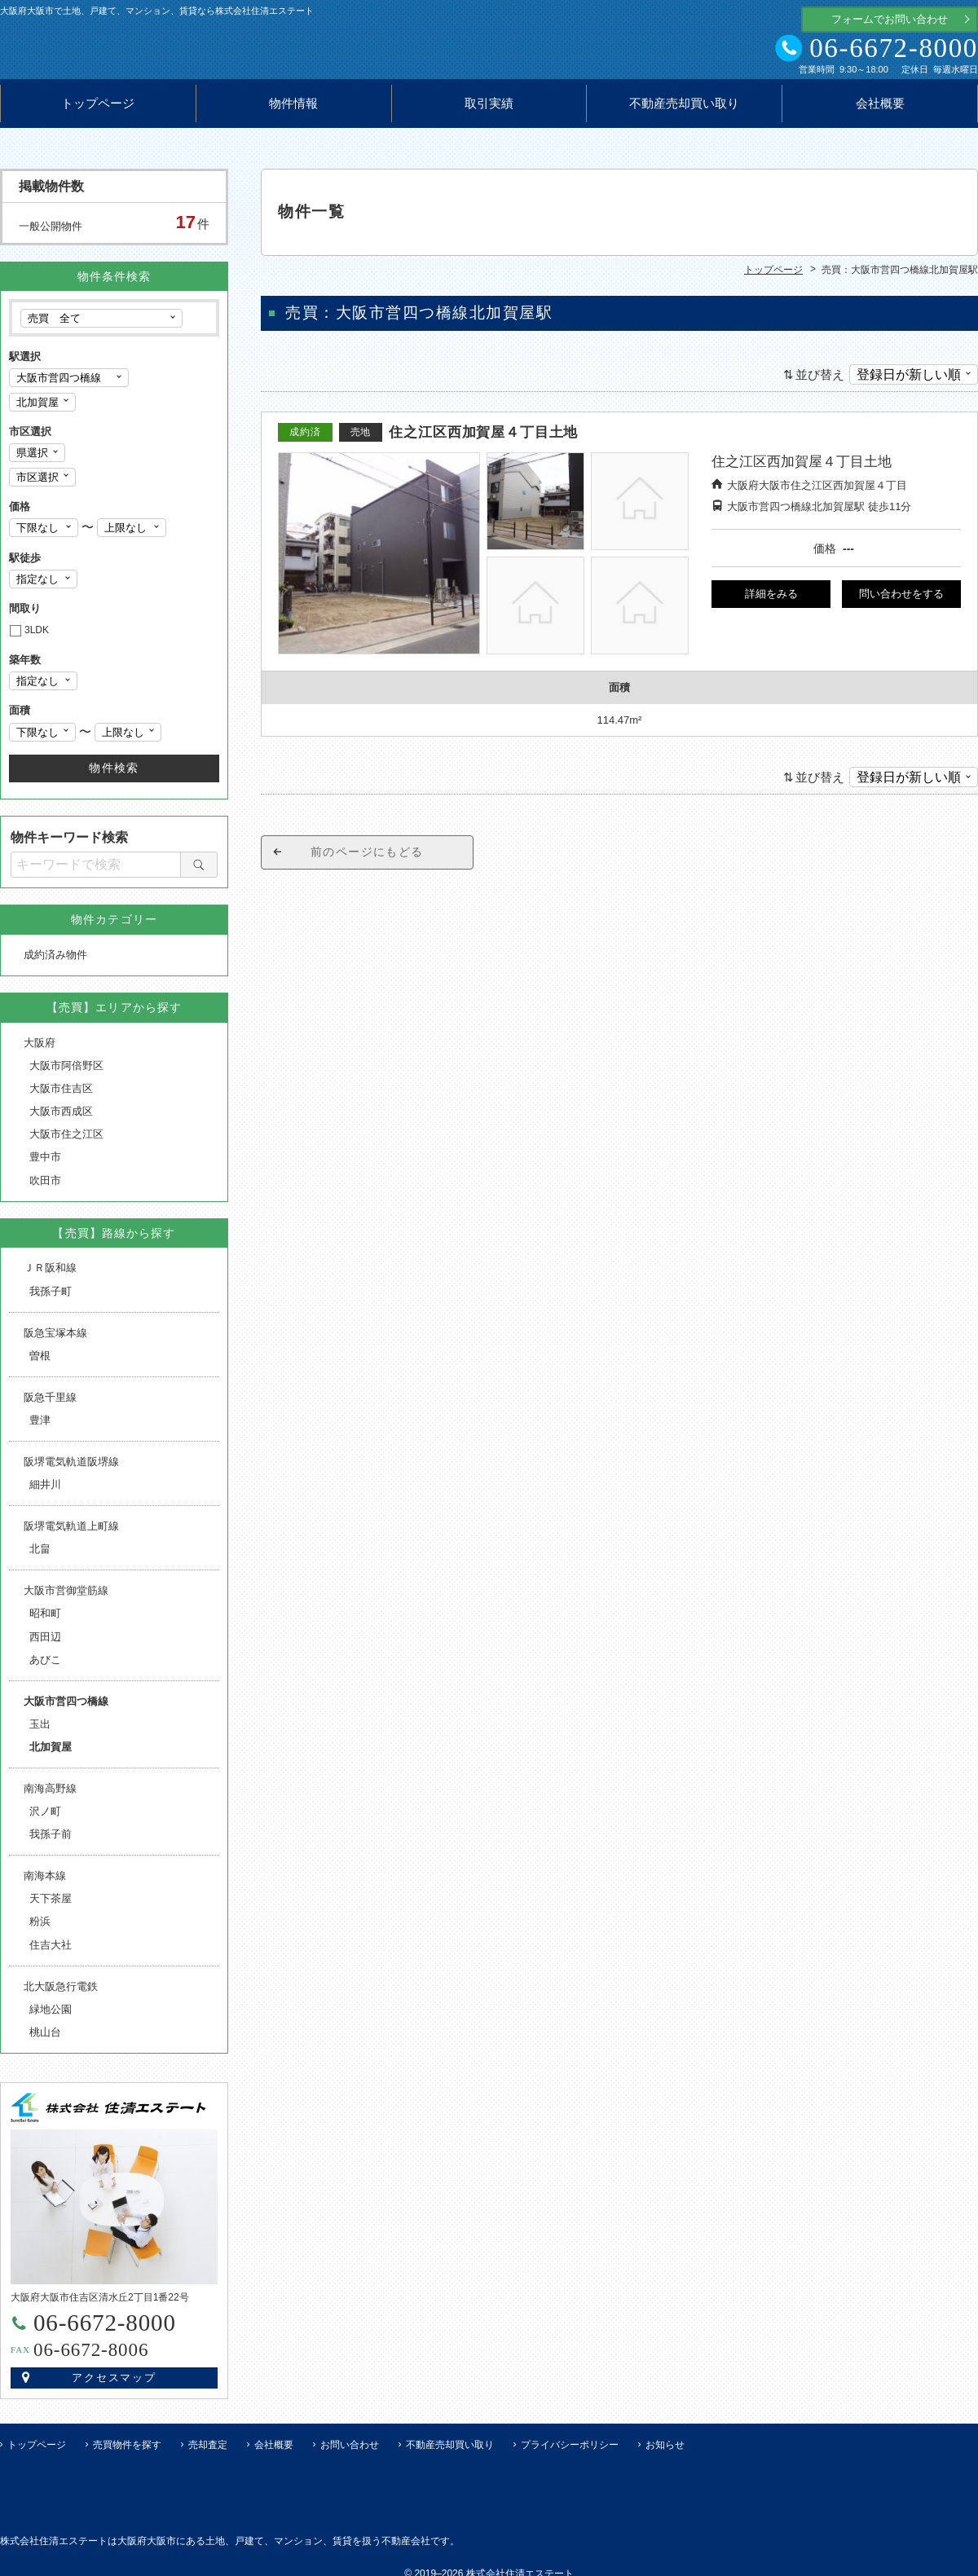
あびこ (45, 1667)
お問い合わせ (349, 2452)
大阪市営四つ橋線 (66, 1708)
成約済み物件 (55, 962)
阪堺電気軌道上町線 (71, 1533)
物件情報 (293, 110)
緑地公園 (50, 2016)
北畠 (40, 1556)
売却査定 (207, 2452)
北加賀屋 (50, 1754)
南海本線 (45, 1883)
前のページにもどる (367, 858)
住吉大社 (50, 1952)
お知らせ (665, 2452)
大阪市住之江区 (66, 1141)
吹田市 (45, 1188)
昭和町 (45, 1620)
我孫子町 (50, 1298)
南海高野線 (50, 1796)
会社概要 (880, 110)
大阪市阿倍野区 (66, 1073)
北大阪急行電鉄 (61, 1994)
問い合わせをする (901, 601)
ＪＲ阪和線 (50, 1275)
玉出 (40, 1731)
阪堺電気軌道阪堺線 (71, 1469)
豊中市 (45, 1164)
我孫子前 (50, 1841)
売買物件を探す (127, 2452)
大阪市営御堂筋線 (66, 1598)
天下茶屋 (50, 1906)
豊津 (40, 1427)
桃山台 (45, 2039)
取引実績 (489, 110)
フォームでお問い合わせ (889, 19)
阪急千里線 (50, 1404)
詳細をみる (771, 601)
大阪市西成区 (61, 1118)
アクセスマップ (114, 2385)
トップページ (97, 110)
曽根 (40, 1363)
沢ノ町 (45, 1818)
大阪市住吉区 (61, 1096)
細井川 (45, 1492)
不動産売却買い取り (684, 110)
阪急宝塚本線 (55, 1340)
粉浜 (40, 1928)
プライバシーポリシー (570, 2452)
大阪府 (39, 1050)
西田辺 (45, 1644)
